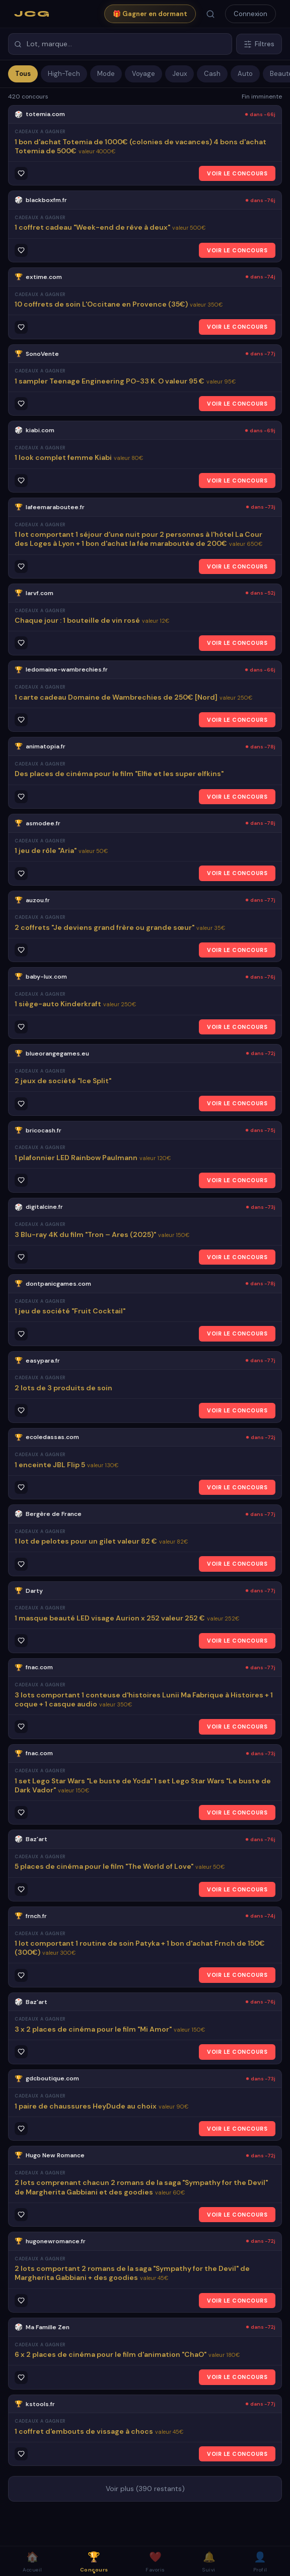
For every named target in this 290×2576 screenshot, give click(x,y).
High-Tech (64, 73)
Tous (23, 73)
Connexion (250, 14)
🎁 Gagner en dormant (150, 14)
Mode (106, 73)
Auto (245, 73)
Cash (212, 73)
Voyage (143, 73)
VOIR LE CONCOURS (237, 173)
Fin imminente (262, 96)
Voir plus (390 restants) (145, 2488)
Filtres (259, 44)
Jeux (179, 73)
